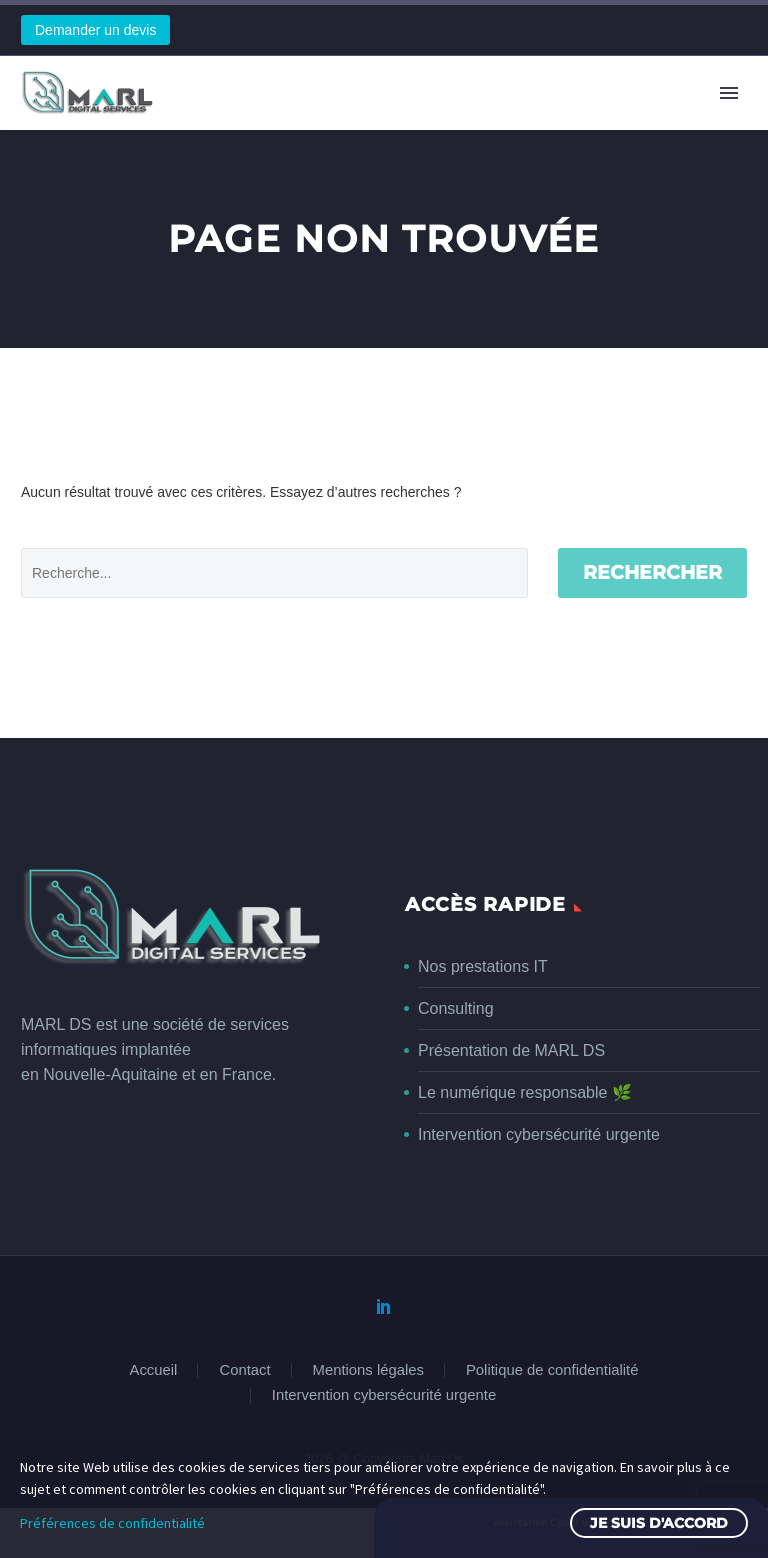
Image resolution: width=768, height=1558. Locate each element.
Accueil (154, 1370)
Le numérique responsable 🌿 (525, 1092)
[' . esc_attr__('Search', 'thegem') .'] (274, 573)
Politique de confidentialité (552, 1370)
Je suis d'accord (659, 1523)
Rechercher (652, 572)
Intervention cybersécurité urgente (539, 1134)
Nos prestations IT (483, 966)
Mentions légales (368, 1370)
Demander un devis (95, 30)
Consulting (456, 1008)
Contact (244, 1370)
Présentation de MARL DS (511, 1050)
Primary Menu (729, 93)
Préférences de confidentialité (112, 1523)
